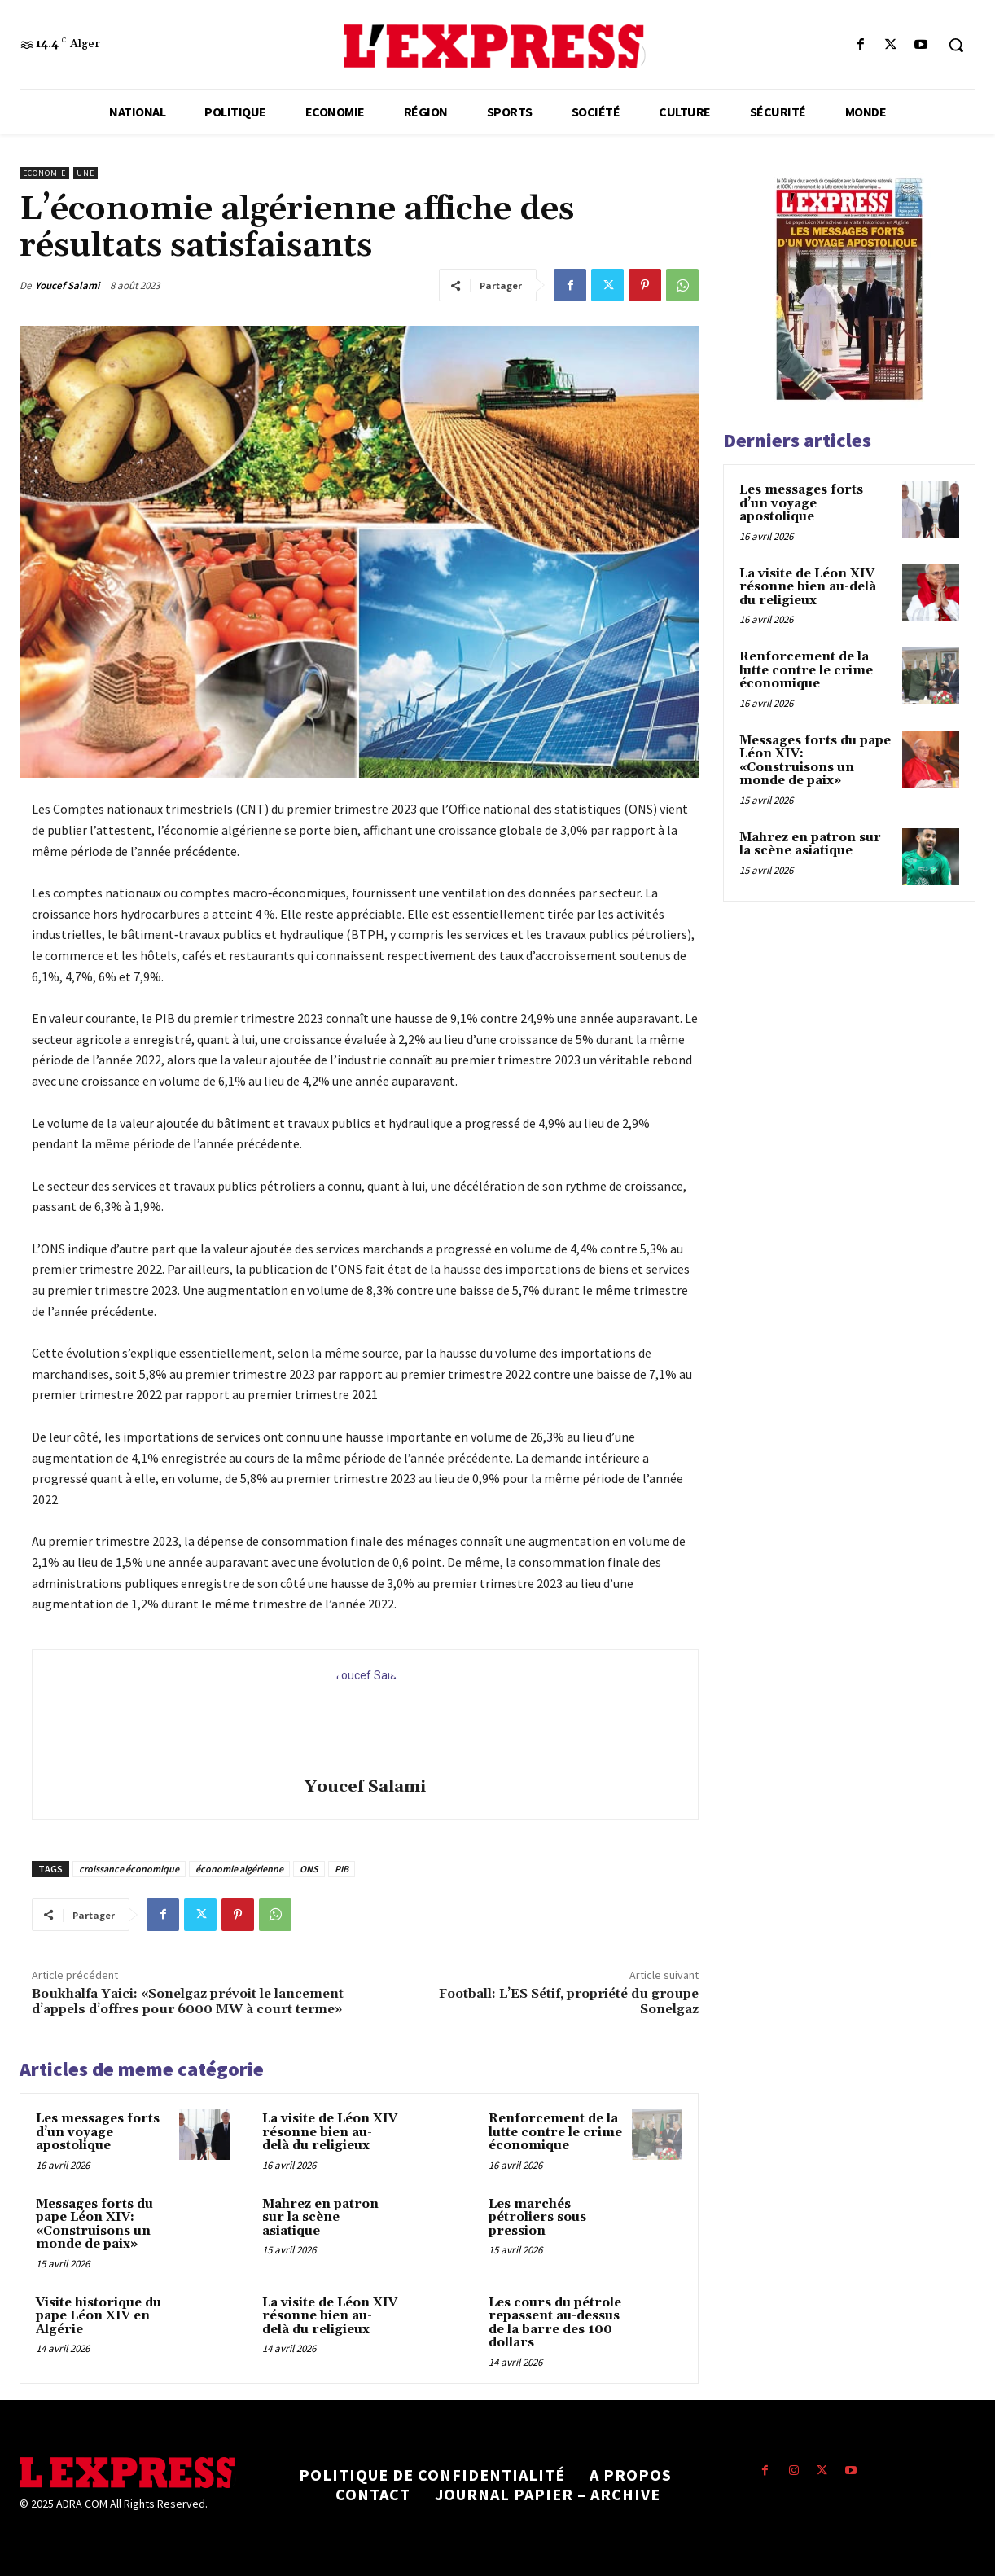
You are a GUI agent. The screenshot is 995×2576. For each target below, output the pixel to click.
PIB (341, 1869)
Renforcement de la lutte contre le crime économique (555, 2132)
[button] (955, 44)
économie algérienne (239, 1869)
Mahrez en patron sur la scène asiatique (320, 2217)
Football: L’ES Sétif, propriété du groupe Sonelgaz (569, 2001)
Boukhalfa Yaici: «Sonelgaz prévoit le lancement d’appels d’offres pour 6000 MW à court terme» (188, 2001)
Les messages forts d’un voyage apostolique (98, 2132)
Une (85, 173)
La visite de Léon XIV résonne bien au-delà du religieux (329, 2132)
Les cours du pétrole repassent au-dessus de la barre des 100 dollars (555, 2323)
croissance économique (129, 1869)
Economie (44, 173)
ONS (309, 1869)
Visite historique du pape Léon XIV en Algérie (98, 2316)
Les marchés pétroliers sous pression (537, 2217)
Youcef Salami (67, 285)
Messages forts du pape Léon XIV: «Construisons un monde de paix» (94, 2224)
